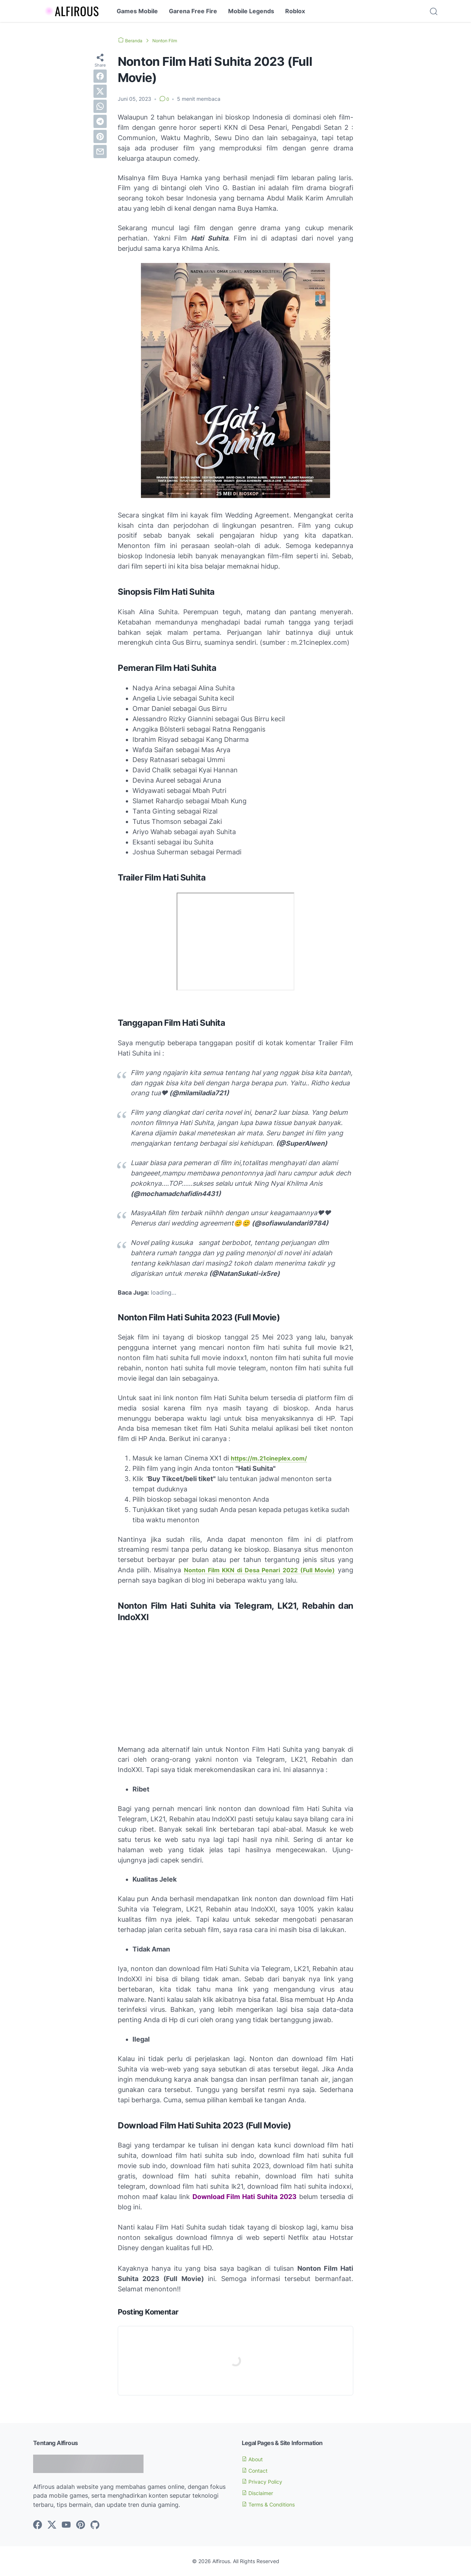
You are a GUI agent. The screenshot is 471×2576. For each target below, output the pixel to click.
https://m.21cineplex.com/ (273, 1458)
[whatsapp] (100, 106)
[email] (100, 151)
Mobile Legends (251, 11)
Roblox (295, 11)
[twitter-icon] (51, 2525)
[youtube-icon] (66, 2525)
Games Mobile (137, 11)
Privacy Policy (265, 2481)
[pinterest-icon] (80, 2525)
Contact (257, 2470)
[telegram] (100, 121)
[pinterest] (100, 136)
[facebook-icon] (37, 2525)
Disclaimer (260, 2493)
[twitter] (100, 91)
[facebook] (100, 76)
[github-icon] (95, 2525)
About (254, 2459)
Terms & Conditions (273, 2504)
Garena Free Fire (193, 11)
